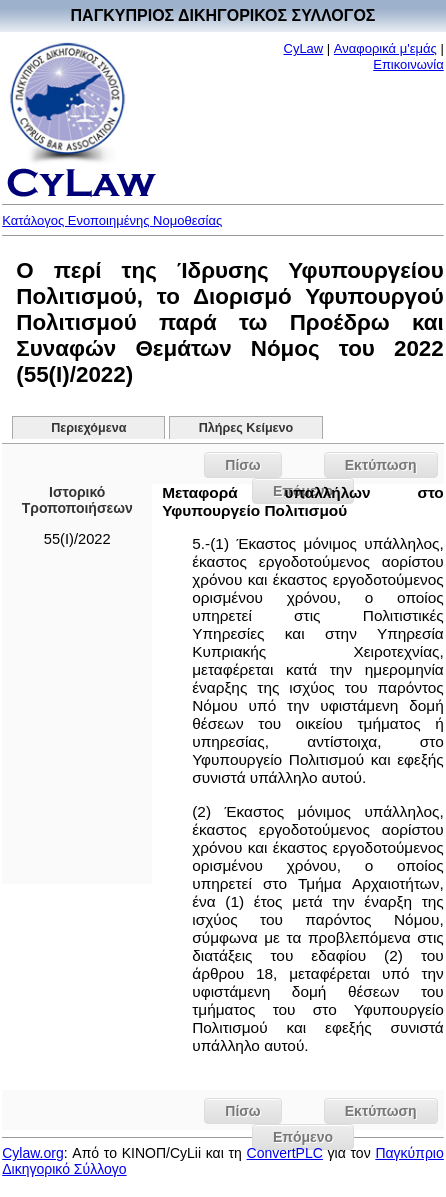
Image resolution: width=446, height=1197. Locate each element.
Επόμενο (303, 1137)
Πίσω (242, 465)
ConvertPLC (285, 1153)
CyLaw (304, 48)
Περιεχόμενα (88, 428)
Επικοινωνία (408, 64)
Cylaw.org (32, 1153)
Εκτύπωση (381, 465)
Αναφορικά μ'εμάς (385, 48)
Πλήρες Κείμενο (246, 428)
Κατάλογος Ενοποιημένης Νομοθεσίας (112, 220)
